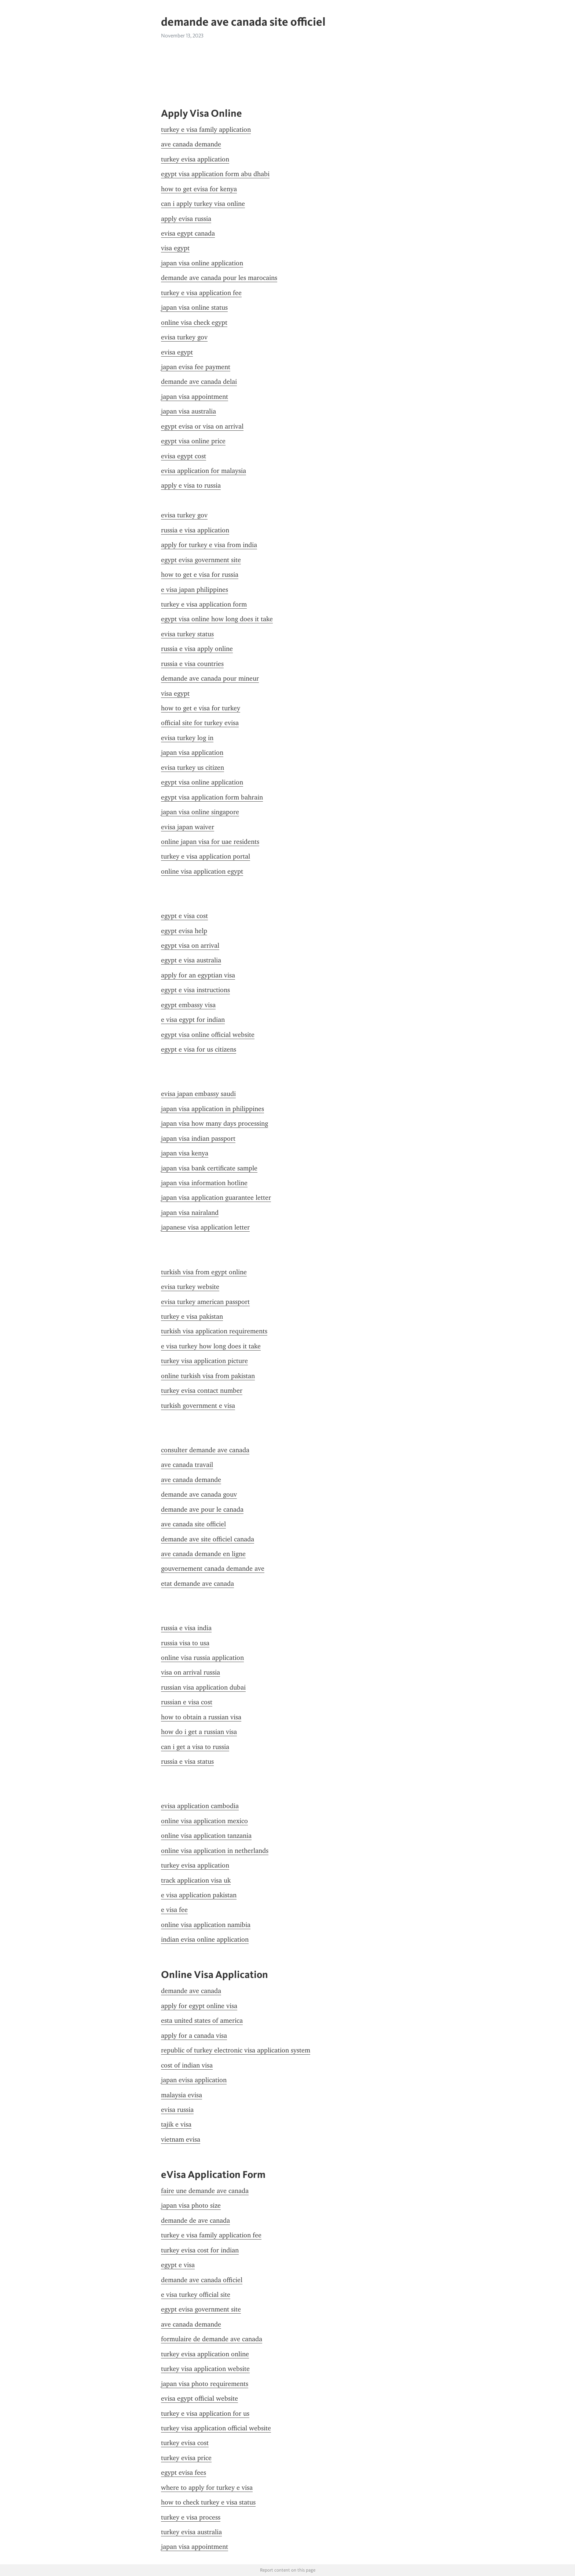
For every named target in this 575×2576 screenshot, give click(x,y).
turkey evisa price (186, 2458)
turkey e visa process (190, 2517)
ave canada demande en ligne (203, 1554)
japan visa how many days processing (214, 1123)
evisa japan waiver (187, 827)
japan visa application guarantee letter (216, 1198)
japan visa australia (188, 411)
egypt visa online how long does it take (217, 619)
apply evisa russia (186, 219)
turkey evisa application (195, 159)
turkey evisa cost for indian (200, 2250)
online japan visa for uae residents (210, 842)
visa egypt (175, 248)
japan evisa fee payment (195, 367)
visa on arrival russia (190, 1672)
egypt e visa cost (184, 916)
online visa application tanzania (206, 1836)
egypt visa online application (202, 782)
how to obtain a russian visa (201, 1717)
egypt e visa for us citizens (198, 1049)
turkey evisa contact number (201, 1391)
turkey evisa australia (191, 2532)
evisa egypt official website (199, 2398)
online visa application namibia (205, 1925)
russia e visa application (195, 530)
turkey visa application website (205, 2369)
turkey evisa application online (205, 2354)
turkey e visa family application (206, 129)
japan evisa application (194, 2080)
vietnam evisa (180, 2139)
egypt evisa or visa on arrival (202, 426)
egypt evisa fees (183, 2472)
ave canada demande (191, 144)
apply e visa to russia (191, 485)
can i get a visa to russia (195, 1747)
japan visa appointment (194, 397)
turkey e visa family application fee (211, 2235)
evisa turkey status (187, 634)
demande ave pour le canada (202, 1509)
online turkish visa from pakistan (208, 1376)
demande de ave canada (195, 2220)
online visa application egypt (202, 871)
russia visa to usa (185, 1643)
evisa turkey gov (184, 337)
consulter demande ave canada (205, 1450)
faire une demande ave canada (205, 2191)
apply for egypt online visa (199, 2006)
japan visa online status (194, 307)
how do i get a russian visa (199, 1732)
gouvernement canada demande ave (212, 1568)
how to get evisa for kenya (199, 189)
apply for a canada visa (194, 2036)
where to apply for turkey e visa (207, 2488)
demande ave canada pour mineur (210, 678)
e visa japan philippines (194, 590)
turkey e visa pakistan (192, 1316)
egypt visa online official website (207, 1035)
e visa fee (174, 1910)
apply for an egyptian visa (198, 975)
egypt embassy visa (188, 1005)
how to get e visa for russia (199, 575)
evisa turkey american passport (205, 1302)
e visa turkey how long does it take (211, 1346)
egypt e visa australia (191, 960)
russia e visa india (186, 1628)
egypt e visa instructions (195, 990)
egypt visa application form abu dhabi (215, 174)
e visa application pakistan (199, 1895)
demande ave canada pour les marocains (219, 278)
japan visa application (192, 752)
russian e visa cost (186, 1702)
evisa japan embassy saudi (198, 1094)
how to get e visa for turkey (200, 708)
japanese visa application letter (205, 1227)
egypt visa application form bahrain (212, 797)
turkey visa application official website (216, 2428)
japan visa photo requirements (204, 2384)
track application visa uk (196, 1880)
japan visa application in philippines (212, 1109)
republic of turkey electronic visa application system (235, 2050)
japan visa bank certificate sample (209, 1168)
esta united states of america (202, 2020)
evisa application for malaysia (203, 471)
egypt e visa (178, 2265)
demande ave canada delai (199, 382)
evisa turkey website (190, 1287)
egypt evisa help (184, 931)
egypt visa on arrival (190, 945)
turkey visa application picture (204, 1361)
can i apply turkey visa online (203, 204)
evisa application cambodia (200, 1806)
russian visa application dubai (203, 1687)
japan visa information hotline (204, 1183)
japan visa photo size (191, 2205)
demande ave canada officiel (201, 2280)
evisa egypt (177, 352)
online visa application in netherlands (214, 1851)
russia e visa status (187, 1761)
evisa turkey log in (187, 738)
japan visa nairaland (190, 1213)
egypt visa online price (193, 441)
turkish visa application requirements (214, 1331)
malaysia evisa (181, 2095)
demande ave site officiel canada (207, 1539)
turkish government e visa (198, 1406)
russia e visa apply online (197, 649)
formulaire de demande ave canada (211, 2339)
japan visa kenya (184, 1153)
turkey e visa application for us (205, 2413)
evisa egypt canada (188, 233)
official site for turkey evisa (200, 723)
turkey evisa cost (185, 2443)
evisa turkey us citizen (192, 768)
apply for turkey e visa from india (209, 545)
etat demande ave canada (197, 1584)
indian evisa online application (205, 1939)
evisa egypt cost (183, 456)
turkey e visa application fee (201, 293)
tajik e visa (176, 2124)
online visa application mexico (204, 1821)
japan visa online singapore (200, 812)
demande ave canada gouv (199, 1494)
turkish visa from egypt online (204, 1272)
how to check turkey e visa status (208, 2502)
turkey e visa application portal (205, 856)
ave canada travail (187, 1465)
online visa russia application (202, 1658)
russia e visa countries (192, 664)
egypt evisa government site (201, 560)
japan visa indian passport (198, 1138)
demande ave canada (191, 1991)
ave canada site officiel (193, 1524)
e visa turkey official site (195, 2295)
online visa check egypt (194, 322)
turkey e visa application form (204, 604)
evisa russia (177, 2110)
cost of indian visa (187, 2065)
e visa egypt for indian (193, 1020)
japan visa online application (202, 263)
